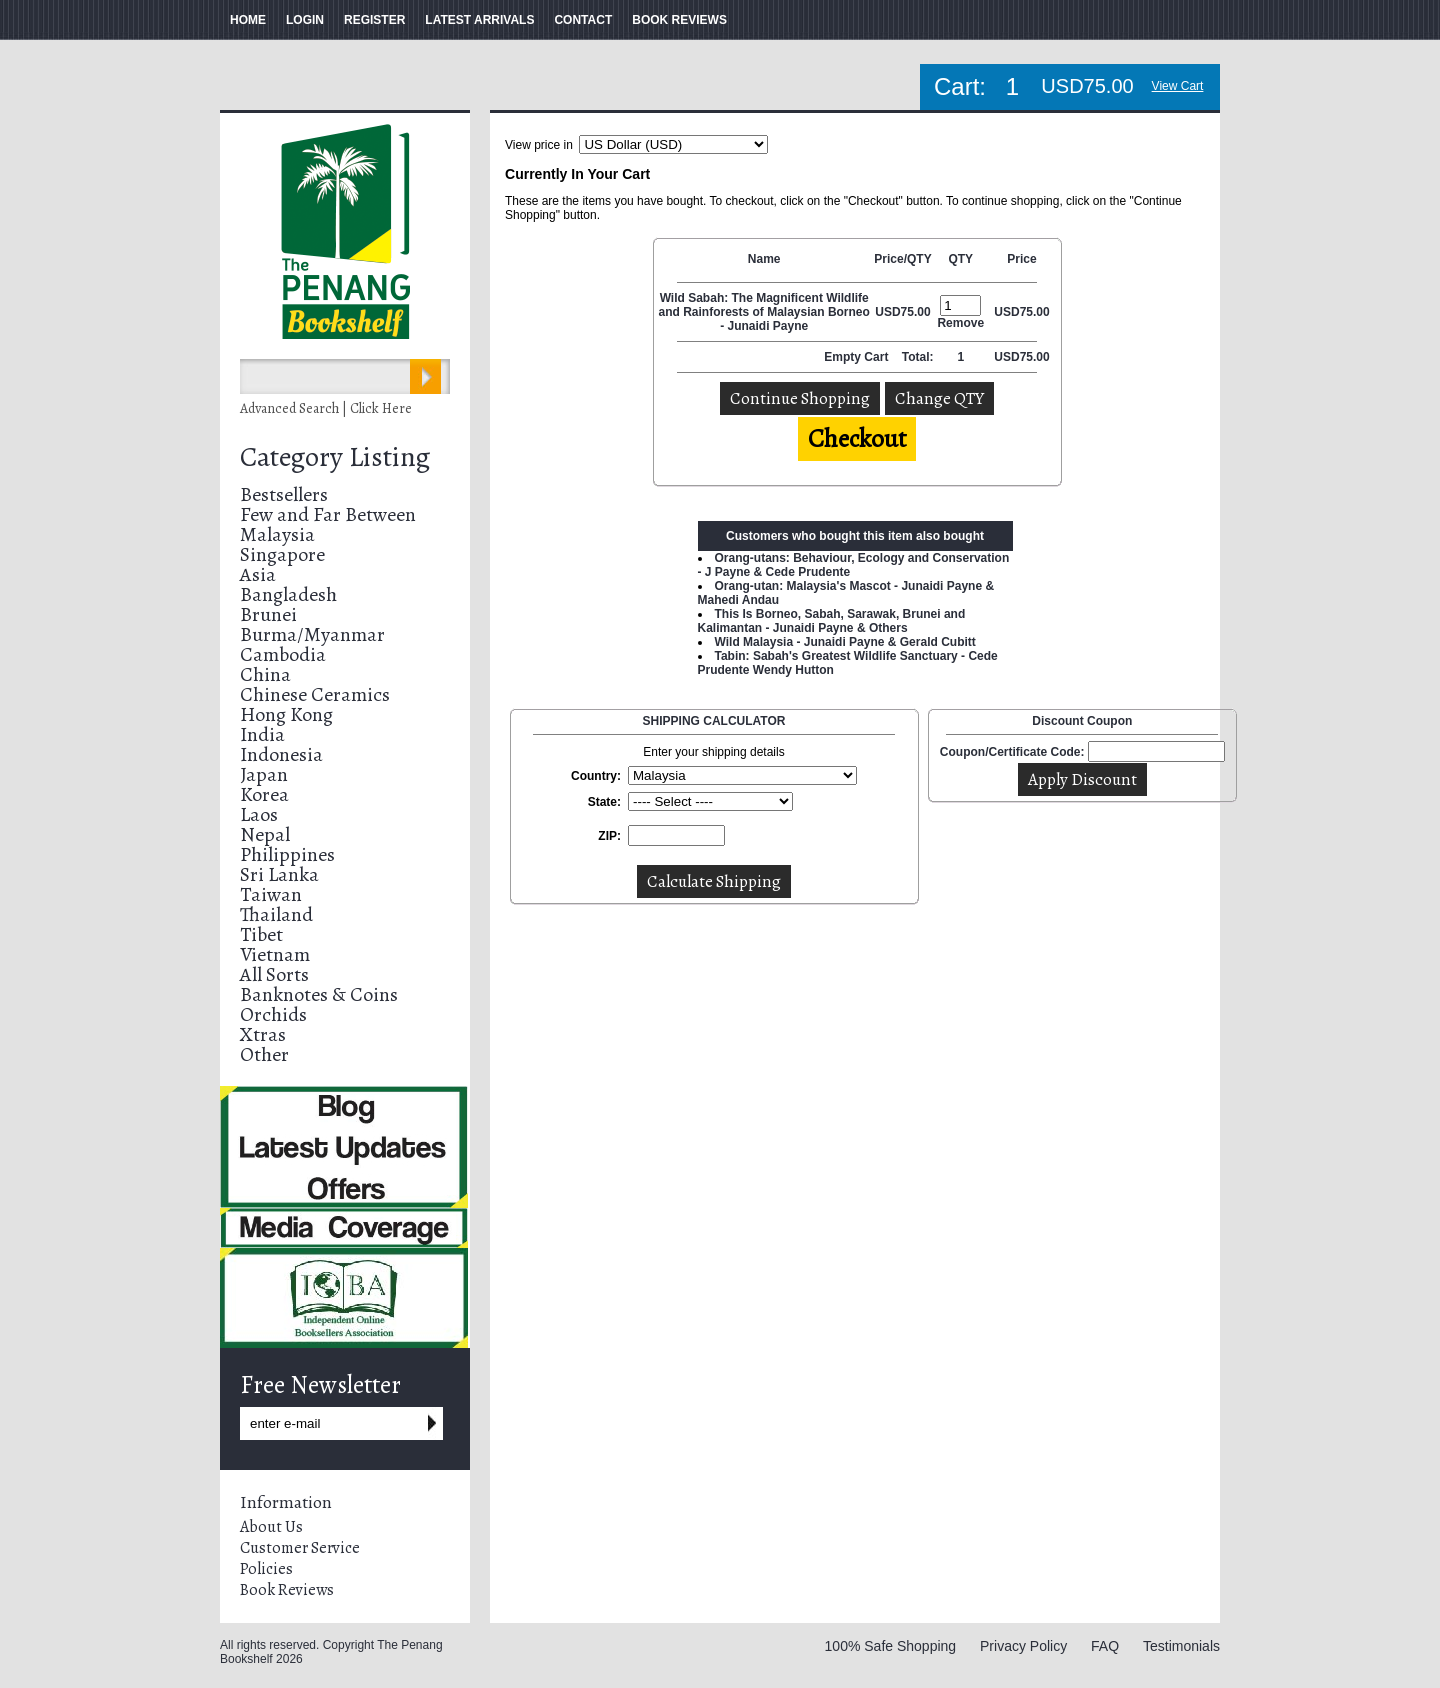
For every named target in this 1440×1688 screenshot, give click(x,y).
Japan (264, 774)
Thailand (276, 914)
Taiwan (271, 894)
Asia (258, 574)
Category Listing (335, 457)
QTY (960, 259)
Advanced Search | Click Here (326, 408)
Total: (918, 357)
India (262, 734)
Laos (259, 814)
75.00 (916, 312)
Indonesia (281, 754)
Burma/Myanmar (312, 634)
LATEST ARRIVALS (479, 20)
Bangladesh (288, 594)
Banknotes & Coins (319, 994)
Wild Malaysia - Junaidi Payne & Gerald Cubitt (845, 642)
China (265, 674)
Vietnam (275, 954)
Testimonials (1181, 1646)
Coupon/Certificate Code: (1012, 752)
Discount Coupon (1082, 721)
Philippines (287, 854)
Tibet (261, 934)
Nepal (265, 834)
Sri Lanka (279, 874)
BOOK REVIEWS (679, 20)
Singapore (282, 554)
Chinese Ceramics (315, 694)
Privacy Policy (1023, 1646)
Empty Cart (857, 357)
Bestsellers (284, 494)
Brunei (268, 614)
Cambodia (283, 654)
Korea (264, 794)
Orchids (273, 1014)
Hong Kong (286, 714)
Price (1021, 259)
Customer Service (300, 1548)
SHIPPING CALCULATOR (714, 721)
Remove (960, 323)
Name (764, 259)
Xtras (263, 1034)
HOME (248, 20)
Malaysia (277, 534)
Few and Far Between (328, 514)
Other (264, 1054)
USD (887, 312)
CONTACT (583, 20)
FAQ (1105, 1646)
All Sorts (274, 974)
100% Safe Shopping (891, 1646)
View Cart (1178, 86)
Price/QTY (902, 259)
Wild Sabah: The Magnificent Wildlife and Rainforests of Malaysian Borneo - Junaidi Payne (764, 312)
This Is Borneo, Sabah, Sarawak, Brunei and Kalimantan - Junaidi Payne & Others (832, 621)
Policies (266, 1569)
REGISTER (374, 20)
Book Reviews (287, 1590)
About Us (271, 1527)
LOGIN (305, 20)
